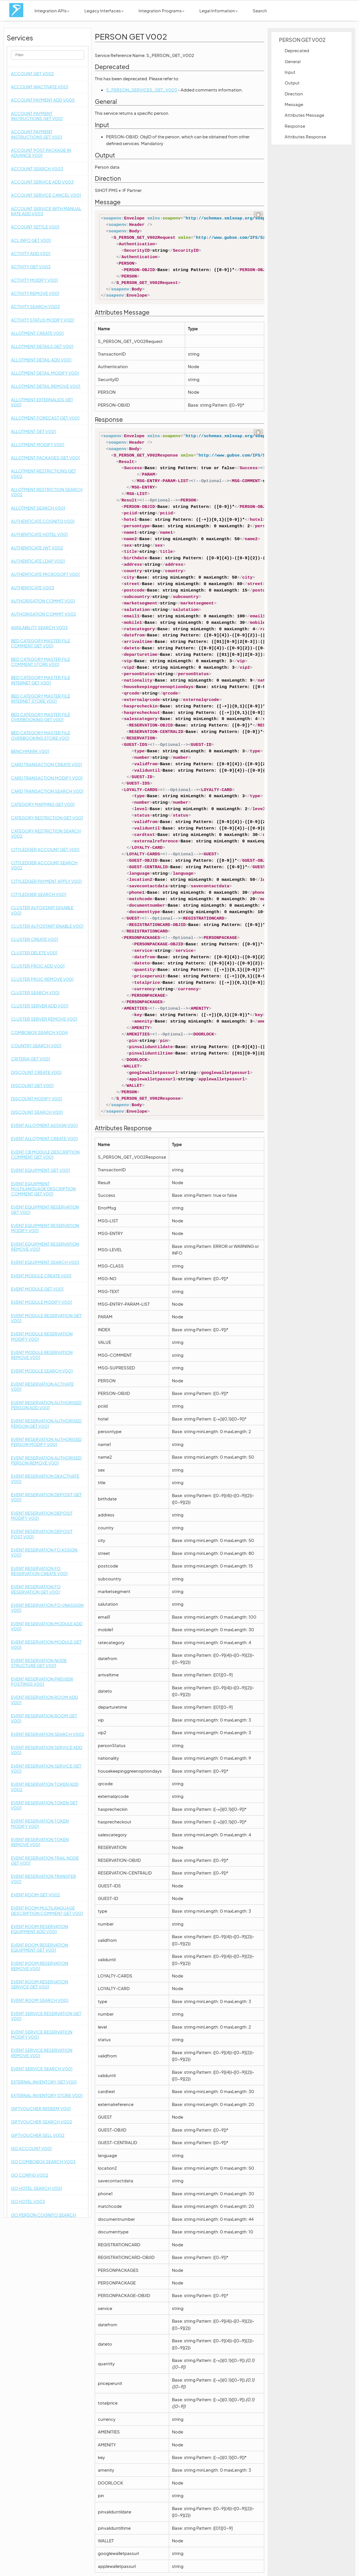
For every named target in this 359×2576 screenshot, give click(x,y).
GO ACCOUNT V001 (31, 2148)
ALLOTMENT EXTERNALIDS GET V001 (42, 402)
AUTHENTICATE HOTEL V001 (39, 534)
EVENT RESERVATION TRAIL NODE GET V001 (45, 1860)
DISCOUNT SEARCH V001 (37, 1112)
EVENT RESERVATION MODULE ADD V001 (46, 1626)
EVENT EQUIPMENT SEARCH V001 (45, 1262)
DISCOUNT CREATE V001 (36, 1072)
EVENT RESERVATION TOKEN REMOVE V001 (40, 1842)
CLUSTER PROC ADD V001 (38, 965)
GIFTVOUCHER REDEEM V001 (41, 2108)
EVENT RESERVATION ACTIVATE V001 (42, 1386)
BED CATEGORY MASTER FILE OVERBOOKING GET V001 (40, 717)
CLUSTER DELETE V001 (34, 952)
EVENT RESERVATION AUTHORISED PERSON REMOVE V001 (46, 1460)
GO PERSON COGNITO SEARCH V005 (43, 2217)
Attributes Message (304, 115)
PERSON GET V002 (302, 39)
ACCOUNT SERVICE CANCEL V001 (46, 195)
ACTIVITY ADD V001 (30, 253)
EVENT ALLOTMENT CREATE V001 (44, 1138)
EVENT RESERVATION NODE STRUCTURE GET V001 (39, 1663)
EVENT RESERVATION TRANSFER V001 (43, 1878)
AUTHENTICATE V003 (32, 587)
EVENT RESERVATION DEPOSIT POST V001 (42, 1533)
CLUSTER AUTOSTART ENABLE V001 (47, 926)
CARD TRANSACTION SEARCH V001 (47, 791)
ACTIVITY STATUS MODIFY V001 (42, 319)
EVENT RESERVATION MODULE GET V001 (46, 1644)
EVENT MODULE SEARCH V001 (42, 1370)
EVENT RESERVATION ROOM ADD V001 (44, 1699)
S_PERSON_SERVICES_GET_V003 (141, 89)
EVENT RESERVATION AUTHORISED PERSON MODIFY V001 (46, 1441)
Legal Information (218, 10)
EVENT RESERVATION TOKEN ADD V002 (45, 1786)
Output (292, 82)
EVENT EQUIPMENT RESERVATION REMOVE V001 (45, 1246)
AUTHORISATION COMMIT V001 (43, 600)
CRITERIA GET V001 (30, 1058)
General (292, 61)
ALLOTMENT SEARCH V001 (38, 507)
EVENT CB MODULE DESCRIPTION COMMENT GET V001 (45, 1154)
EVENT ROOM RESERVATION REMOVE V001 (39, 1965)
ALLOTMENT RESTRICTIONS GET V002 (43, 473)
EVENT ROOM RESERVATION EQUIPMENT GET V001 (39, 1947)
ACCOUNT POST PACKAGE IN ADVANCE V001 (41, 152)
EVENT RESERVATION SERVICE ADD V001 (46, 1750)
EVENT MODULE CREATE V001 (41, 1275)
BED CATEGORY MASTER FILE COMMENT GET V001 (40, 643)
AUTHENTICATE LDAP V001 (38, 560)
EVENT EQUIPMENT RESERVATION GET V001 (45, 1209)
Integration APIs (51, 10)
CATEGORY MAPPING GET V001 (43, 804)
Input (290, 72)
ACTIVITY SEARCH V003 (35, 306)
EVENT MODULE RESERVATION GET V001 (46, 1318)
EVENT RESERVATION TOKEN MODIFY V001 (40, 1823)
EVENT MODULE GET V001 (37, 1288)
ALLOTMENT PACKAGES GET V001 (45, 457)
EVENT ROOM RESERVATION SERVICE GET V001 (39, 1984)
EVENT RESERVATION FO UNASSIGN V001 (47, 1607)
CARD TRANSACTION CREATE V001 (46, 764)
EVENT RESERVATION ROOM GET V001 (44, 1718)
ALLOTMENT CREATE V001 (37, 333)
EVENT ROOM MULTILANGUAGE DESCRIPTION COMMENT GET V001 (47, 1910)
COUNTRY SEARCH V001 (36, 1045)
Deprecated (297, 50)
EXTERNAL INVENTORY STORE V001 (47, 2095)
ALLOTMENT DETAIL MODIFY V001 (45, 372)
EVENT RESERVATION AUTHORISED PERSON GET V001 (46, 1423)
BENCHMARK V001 (30, 751)
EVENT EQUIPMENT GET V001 (40, 1170)
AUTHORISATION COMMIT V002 (43, 614)
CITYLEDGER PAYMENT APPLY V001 (46, 881)
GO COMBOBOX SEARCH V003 (43, 2161)
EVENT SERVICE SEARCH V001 (42, 2068)
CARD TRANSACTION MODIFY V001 (47, 777)
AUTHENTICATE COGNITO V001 (43, 521)
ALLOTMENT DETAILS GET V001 (42, 346)
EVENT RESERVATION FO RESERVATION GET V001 (36, 1589)
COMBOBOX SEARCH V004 (39, 1032)
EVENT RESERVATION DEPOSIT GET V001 (46, 1497)
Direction (294, 93)
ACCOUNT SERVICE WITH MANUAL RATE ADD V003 (46, 211)
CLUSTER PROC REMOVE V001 (42, 979)
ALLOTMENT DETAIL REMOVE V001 (45, 386)
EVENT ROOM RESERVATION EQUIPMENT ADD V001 (39, 1929)
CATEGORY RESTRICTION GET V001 (47, 817)
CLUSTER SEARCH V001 (35, 992)
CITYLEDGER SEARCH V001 (38, 894)
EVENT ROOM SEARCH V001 (39, 2000)
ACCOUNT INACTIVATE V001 (39, 86)
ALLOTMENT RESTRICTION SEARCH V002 (46, 492)
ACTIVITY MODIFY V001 (34, 280)
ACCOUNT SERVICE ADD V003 (42, 181)
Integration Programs (161, 10)
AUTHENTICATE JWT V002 (37, 547)
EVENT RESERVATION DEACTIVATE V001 (45, 1478)
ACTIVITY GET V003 (30, 266)
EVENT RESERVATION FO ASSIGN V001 (44, 1552)
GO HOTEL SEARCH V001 (36, 2188)
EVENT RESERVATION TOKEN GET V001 (44, 1805)
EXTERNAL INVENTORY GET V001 (44, 2081)
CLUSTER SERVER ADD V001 (39, 1005)
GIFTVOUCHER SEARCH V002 (41, 2121)
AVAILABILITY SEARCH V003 (39, 627)
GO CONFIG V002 (29, 2175)
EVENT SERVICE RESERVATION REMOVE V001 (41, 2052)
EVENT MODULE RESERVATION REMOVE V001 (42, 1354)
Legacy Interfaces (103, 10)
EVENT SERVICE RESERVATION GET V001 (46, 2016)
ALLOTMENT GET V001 (33, 431)
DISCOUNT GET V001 (32, 1085)
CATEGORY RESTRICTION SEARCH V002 (46, 833)
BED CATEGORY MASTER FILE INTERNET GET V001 (40, 680)
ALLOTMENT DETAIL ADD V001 (41, 359)
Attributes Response (305, 136)
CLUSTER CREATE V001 (34, 939)
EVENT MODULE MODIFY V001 (41, 1302)
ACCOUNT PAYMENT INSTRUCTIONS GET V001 (37, 116)
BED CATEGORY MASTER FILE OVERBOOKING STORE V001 (40, 735)
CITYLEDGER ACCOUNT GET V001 (45, 849)
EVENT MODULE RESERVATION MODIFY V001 (42, 1336)
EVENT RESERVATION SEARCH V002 (47, 1734)
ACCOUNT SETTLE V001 (35, 226)
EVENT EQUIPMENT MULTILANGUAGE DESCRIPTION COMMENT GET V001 (43, 1189)
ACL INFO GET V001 (31, 240)
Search (260, 10)
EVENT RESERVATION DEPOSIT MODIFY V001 (42, 1515)
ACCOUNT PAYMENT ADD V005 (43, 99)
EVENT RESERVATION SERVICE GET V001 (46, 1768)
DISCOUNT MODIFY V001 (36, 1098)
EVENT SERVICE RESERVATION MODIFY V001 (41, 2034)
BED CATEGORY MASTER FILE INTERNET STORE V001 (40, 698)
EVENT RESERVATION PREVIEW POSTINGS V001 (42, 1681)
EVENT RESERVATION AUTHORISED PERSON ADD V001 (46, 1405)
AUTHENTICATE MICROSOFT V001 (45, 574)
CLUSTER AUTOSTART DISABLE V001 (42, 910)
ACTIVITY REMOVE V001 (35, 293)
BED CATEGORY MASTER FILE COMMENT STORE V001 (40, 661)
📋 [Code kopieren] (258, 214)
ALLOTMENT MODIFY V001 (38, 444)
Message (294, 104)
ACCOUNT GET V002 (32, 73)
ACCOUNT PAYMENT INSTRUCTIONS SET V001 (36, 134)
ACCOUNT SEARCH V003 (37, 168)
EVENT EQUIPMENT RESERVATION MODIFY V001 (45, 1228)
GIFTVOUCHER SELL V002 (38, 2135)
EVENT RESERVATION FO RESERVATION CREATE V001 (39, 1571)
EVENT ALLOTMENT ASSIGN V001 (44, 1125)
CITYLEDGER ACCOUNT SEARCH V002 (44, 865)
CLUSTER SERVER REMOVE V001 (44, 1018)
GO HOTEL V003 (28, 2201)
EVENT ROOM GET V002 (35, 1894)
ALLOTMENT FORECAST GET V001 (45, 417)
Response (295, 126)
